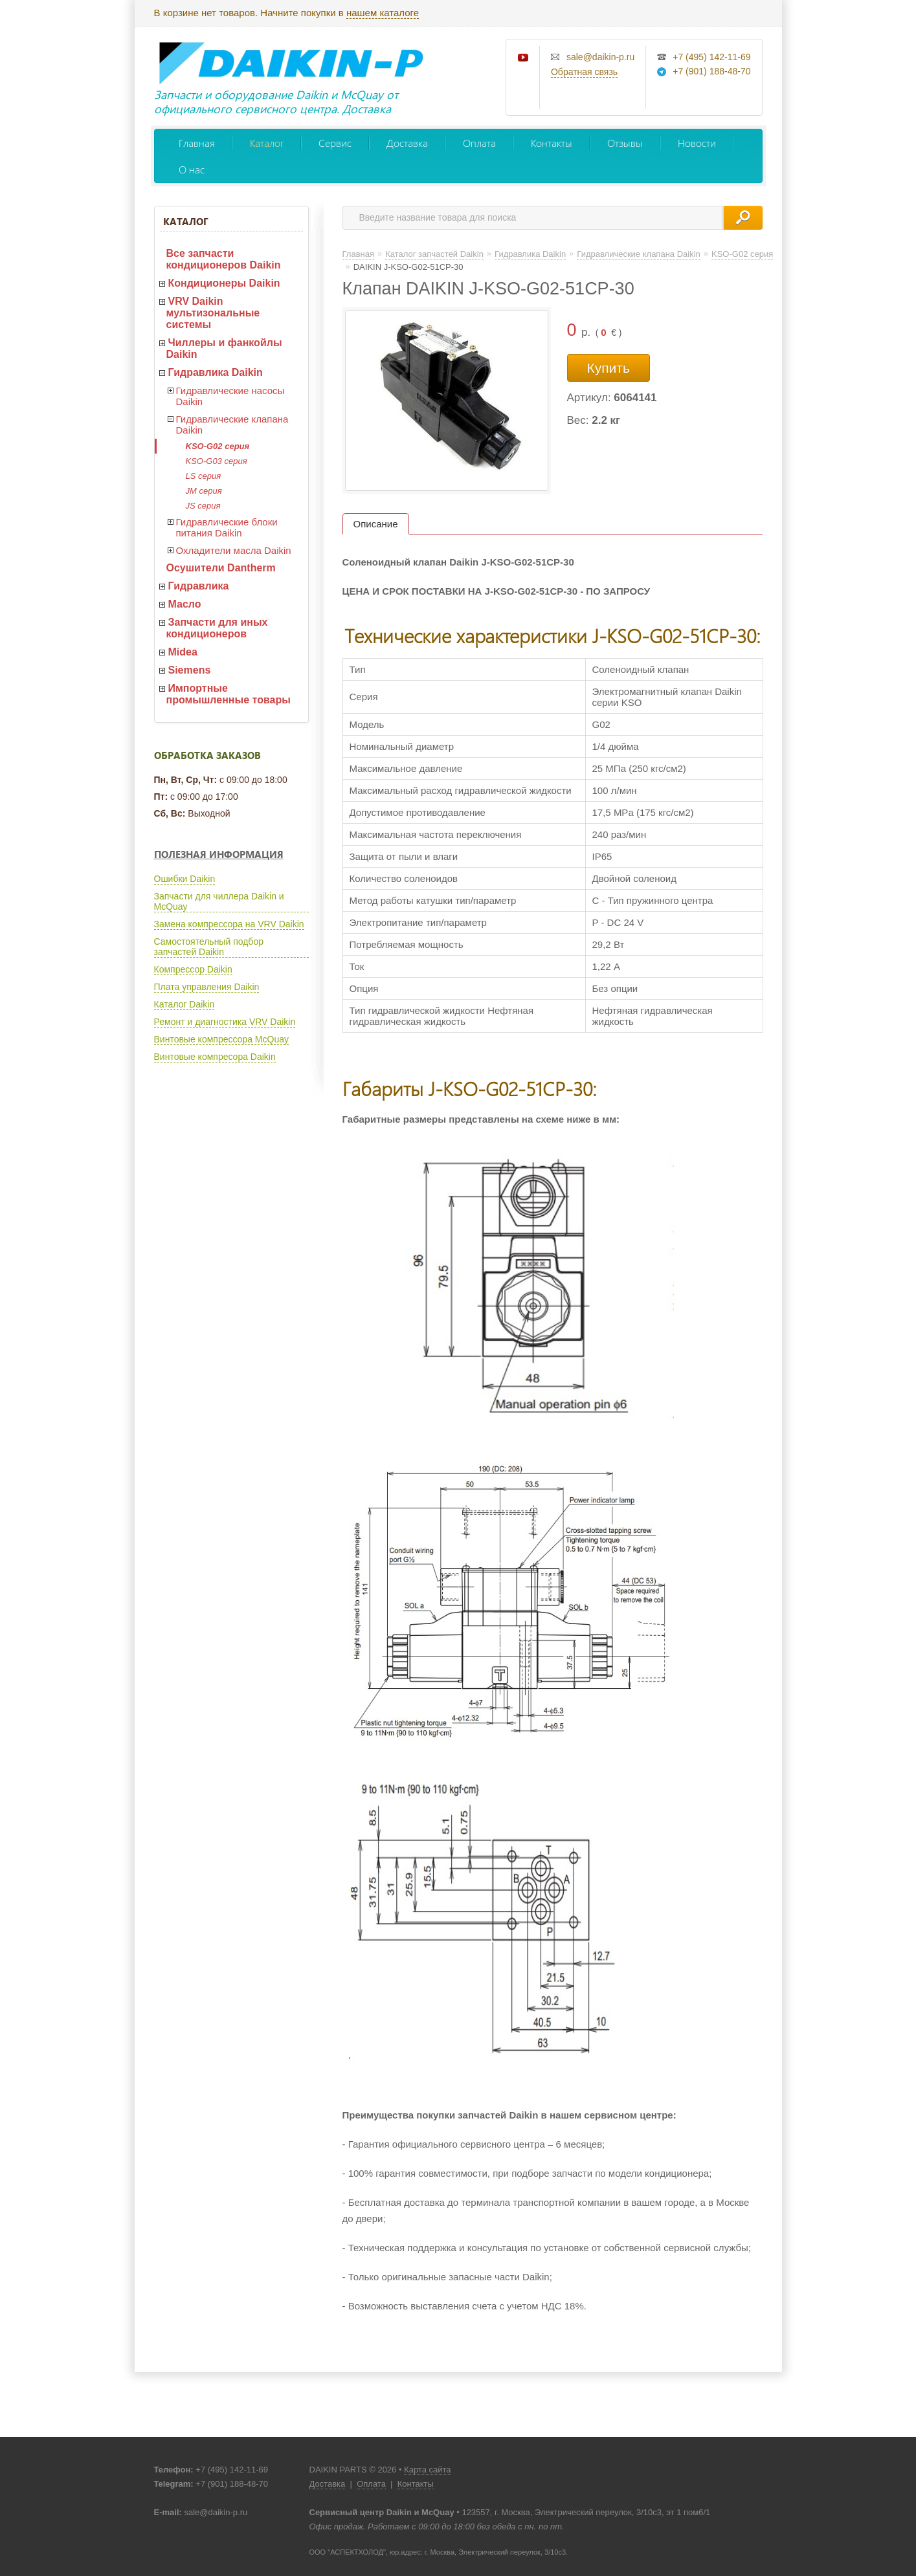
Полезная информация (219, 854)
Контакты (551, 142)
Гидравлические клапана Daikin (232, 424)
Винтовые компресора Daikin (215, 1056)
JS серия (203, 506)
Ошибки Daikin (185, 879)
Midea (182, 651)
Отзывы (625, 142)
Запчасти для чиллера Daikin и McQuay (219, 901)
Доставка (407, 142)
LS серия (203, 476)
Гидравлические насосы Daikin (230, 396)
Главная (197, 142)
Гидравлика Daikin (215, 372)
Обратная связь (584, 72)
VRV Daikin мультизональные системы (213, 313)
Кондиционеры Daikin (224, 283)
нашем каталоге (382, 12)
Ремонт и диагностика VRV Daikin (225, 1022)
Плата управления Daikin (207, 987)
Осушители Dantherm (221, 567)
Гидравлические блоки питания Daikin (227, 527)
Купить (608, 367)
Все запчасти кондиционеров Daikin (223, 259)
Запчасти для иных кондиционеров (217, 628)
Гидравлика (198, 585)
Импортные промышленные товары (228, 694)
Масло (184, 604)
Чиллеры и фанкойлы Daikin (224, 348)
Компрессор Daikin (193, 969)
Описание (375, 523)
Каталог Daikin (184, 1004)
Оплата (479, 142)
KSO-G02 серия (218, 446)
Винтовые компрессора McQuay (221, 1039)
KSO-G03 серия (216, 461)
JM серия (204, 491)
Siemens (189, 670)
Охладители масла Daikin (233, 550)
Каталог (267, 142)
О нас (192, 169)
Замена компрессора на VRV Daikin (229, 924)
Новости (697, 142)
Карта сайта (427, 2469)
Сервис (335, 142)
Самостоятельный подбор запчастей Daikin (208, 946)
